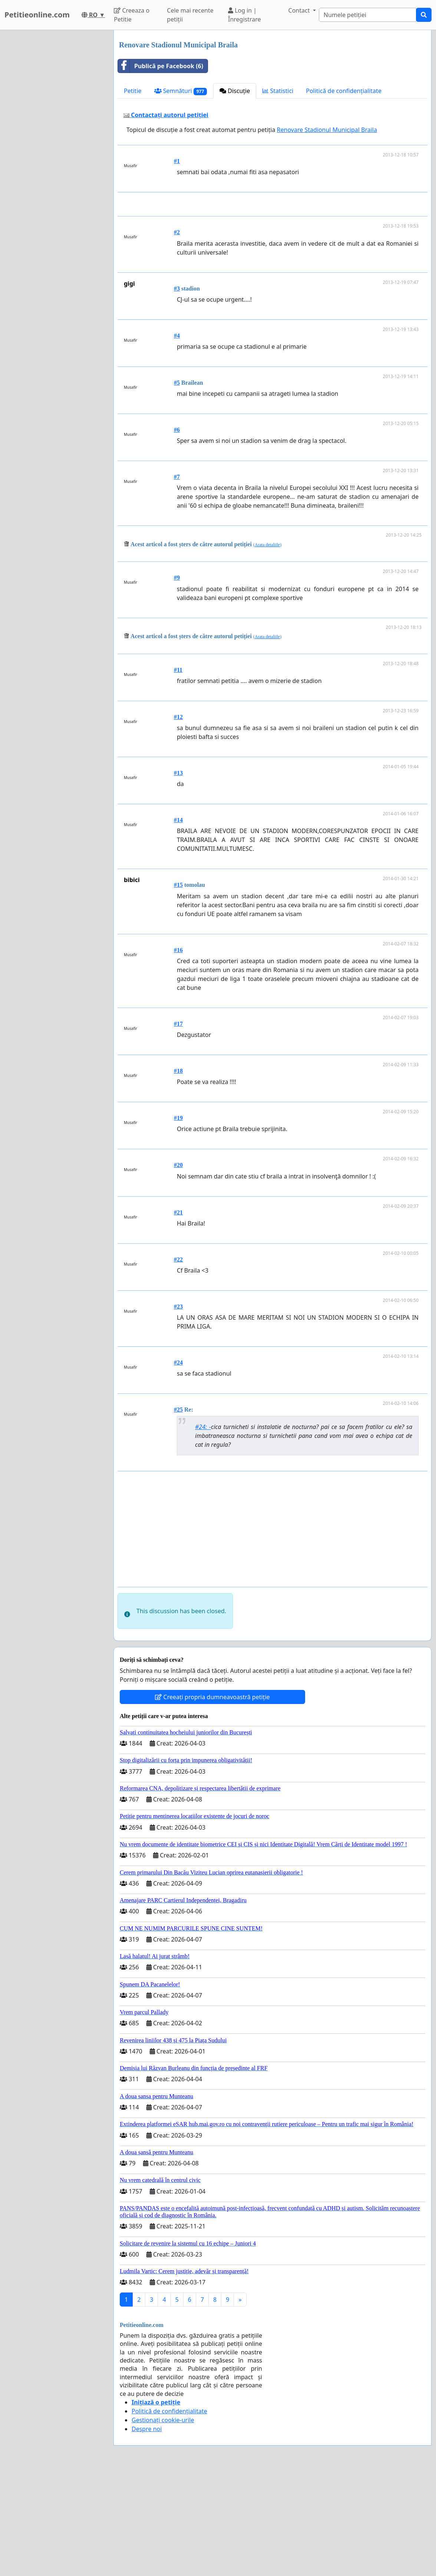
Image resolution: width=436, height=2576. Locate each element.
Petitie (133, 91)
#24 (178, 1466)
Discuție (234, 91)
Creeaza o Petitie (131, 14)
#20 (178, 1269)
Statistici (277, 91)
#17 (178, 1127)
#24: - (203, 1530)
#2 (177, 336)
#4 (177, 439)
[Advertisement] (273, 256)
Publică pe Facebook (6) (160, 66)
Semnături (180, 91)
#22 (178, 1363)
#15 (178, 988)
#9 (177, 681)
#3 (177, 392)
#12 (178, 821)
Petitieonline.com (37, 15)
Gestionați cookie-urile (163, 2524)
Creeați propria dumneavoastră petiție (212, 1801)
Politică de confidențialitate (344, 91)
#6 (177, 533)
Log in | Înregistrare (244, 14)
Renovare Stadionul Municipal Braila (327, 130)
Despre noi (147, 2533)
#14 (178, 924)
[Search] (367, 15)
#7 (177, 580)
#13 (178, 876)
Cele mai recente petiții (190, 14)
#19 (178, 1222)
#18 (178, 1174)
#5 (177, 486)
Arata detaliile (267, 648)
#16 (178, 1054)
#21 (178, 1316)
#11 (178, 773)
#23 (178, 1410)
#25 (178, 1513)
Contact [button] (299, 10)
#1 (177, 161)
